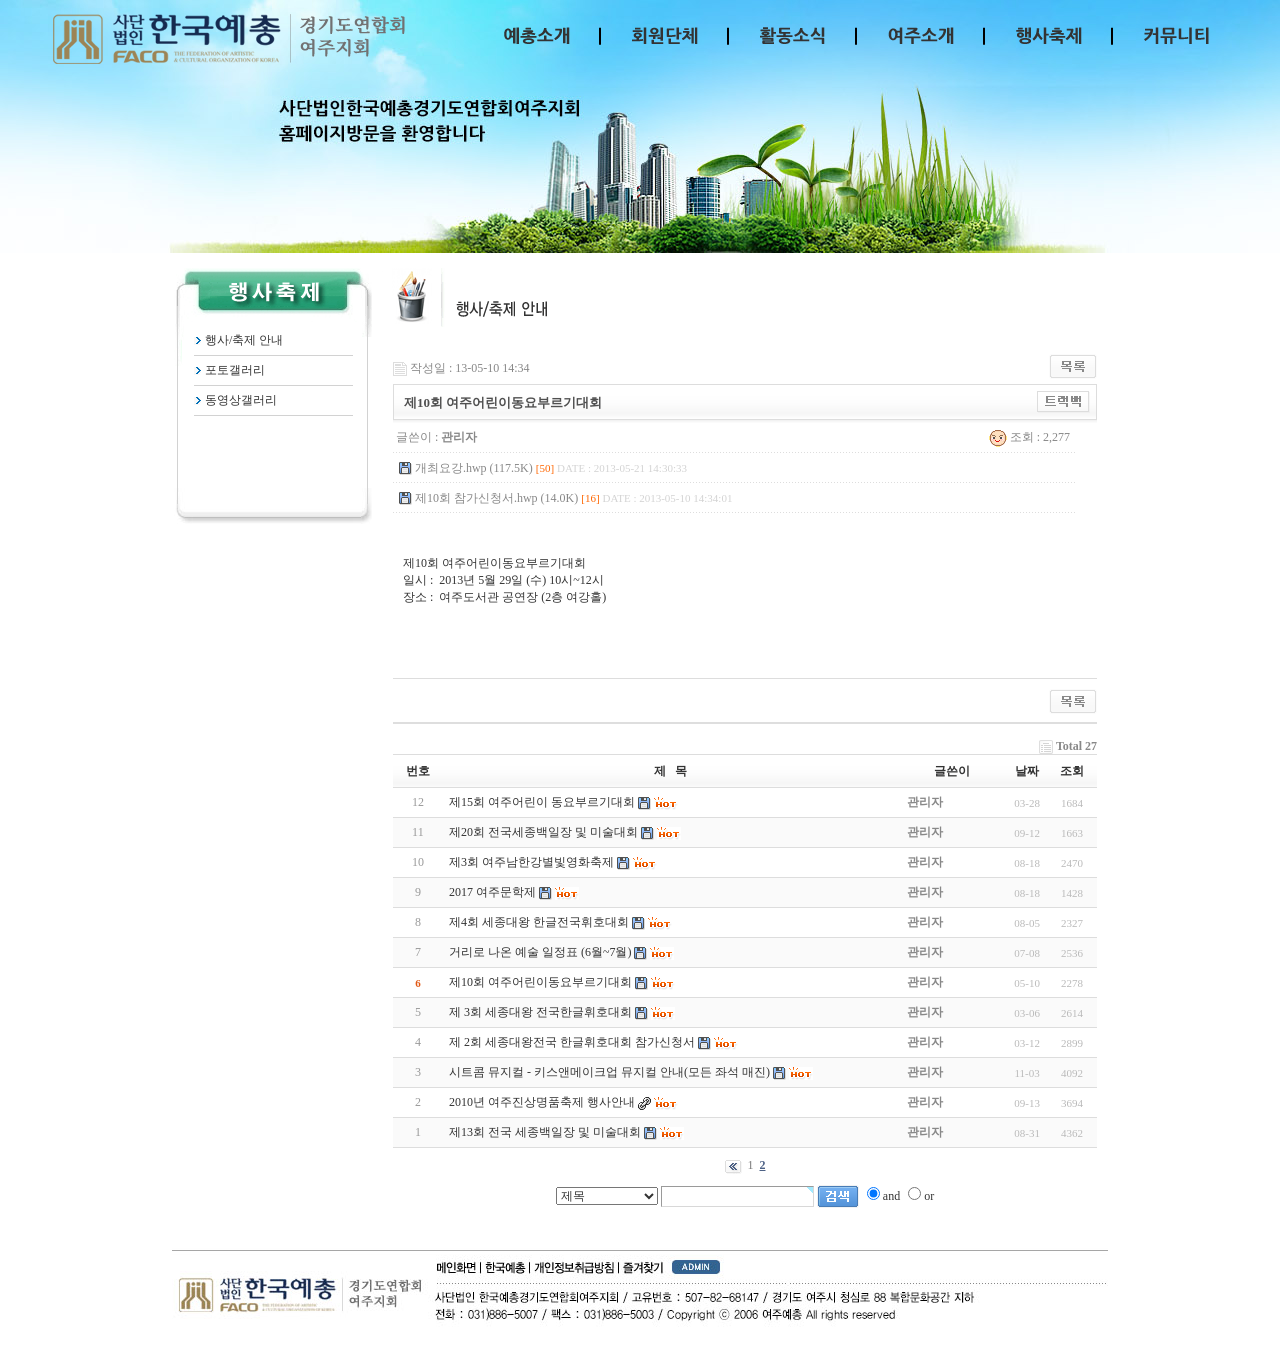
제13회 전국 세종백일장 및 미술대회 (545, 1132)
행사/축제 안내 (244, 340)
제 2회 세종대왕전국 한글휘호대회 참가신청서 (572, 1042)
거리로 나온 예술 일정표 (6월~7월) (540, 952)
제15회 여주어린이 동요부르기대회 (542, 802)
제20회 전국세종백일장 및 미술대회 (543, 832)
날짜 (1027, 771)
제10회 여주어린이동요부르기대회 (540, 982)
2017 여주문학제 (492, 892)
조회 (1072, 771)
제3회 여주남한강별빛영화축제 (531, 862)
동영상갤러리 (241, 400)
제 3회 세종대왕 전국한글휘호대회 (540, 1012)
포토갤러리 (235, 370)
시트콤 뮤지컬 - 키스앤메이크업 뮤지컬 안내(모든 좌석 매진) (609, 1072)
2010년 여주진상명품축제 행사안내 (542, 1102)
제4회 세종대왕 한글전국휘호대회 (539, 922)
